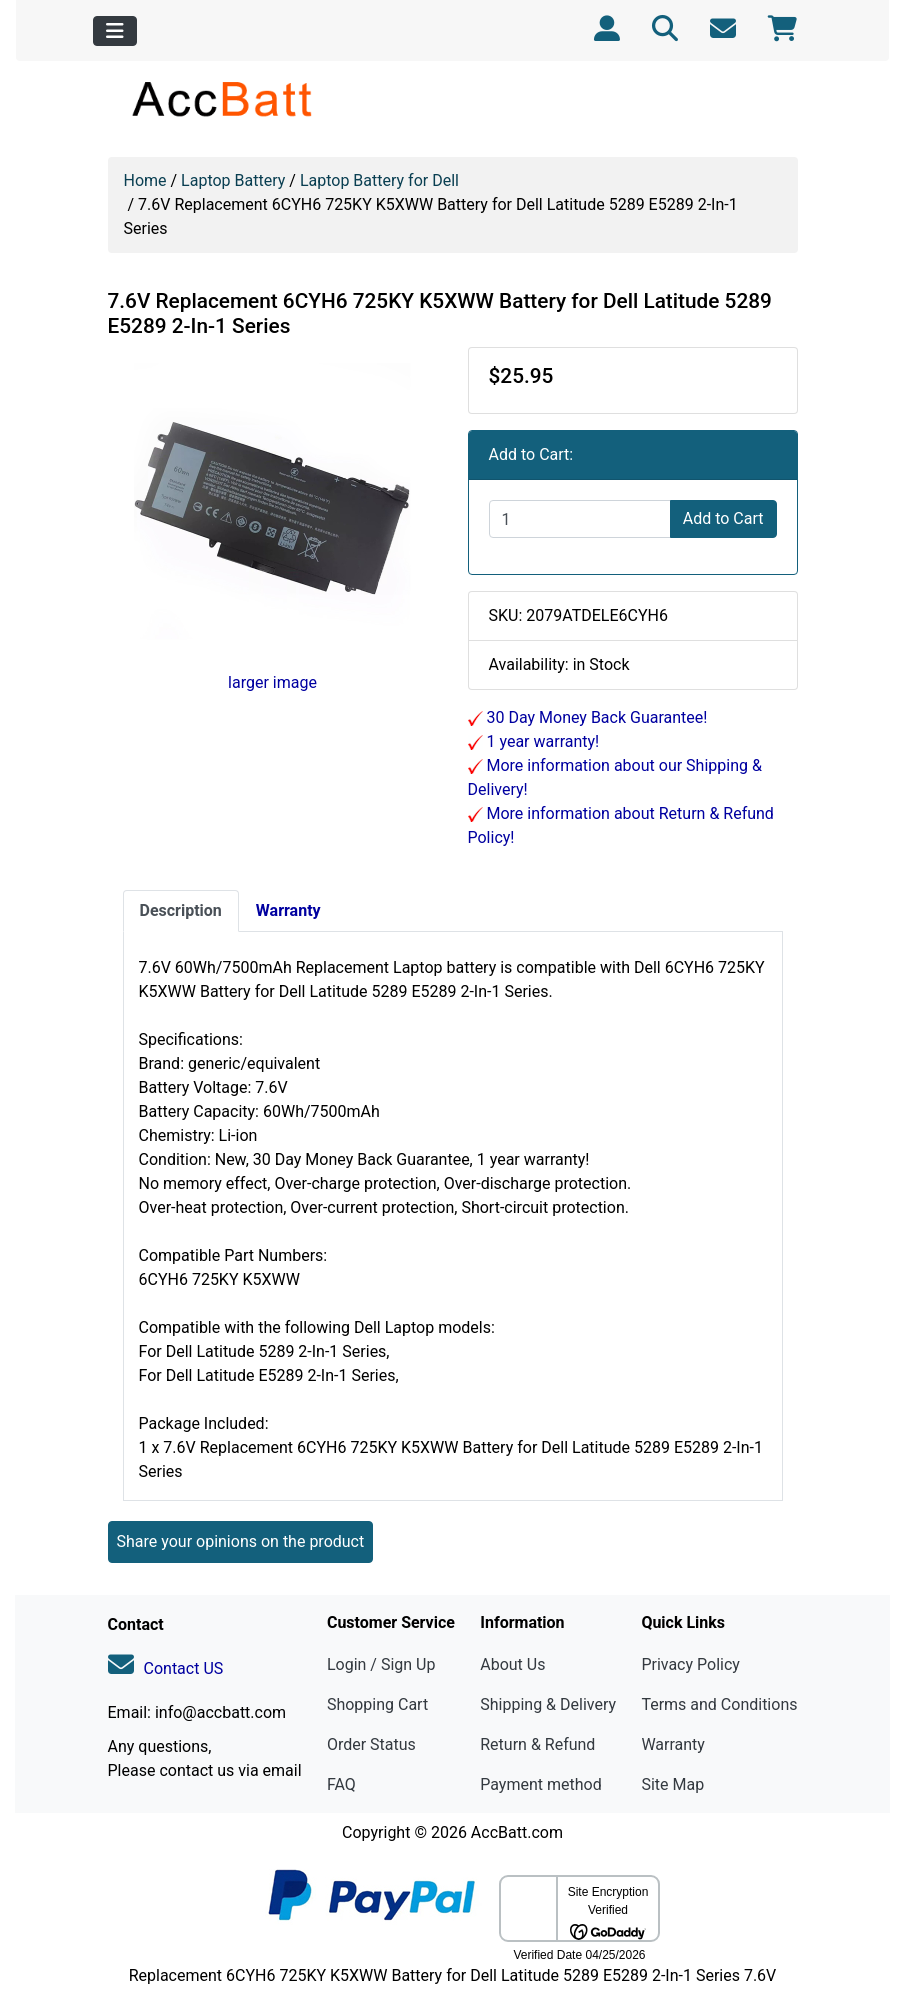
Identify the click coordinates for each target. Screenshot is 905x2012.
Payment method (540, 1784)
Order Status (371, 1744)
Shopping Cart (377, 1704)
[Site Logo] (223, 98)
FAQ (341, 1784)
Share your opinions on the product (241, 1541)
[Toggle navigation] (115, 31)
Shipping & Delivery (548, 1704)
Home (145, 180)
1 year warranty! (541, 741)
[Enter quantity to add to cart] (580, 519)
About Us (512, 1664)
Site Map (672, 1784)
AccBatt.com (517, 1832)
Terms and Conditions (719, 1704)
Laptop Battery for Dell (379, 180)
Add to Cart (723, 518)
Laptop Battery (233, 180)
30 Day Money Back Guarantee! (595, 717)
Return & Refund (537, 1744)
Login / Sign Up (381, 1664)
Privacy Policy (690, 1664)
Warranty (673, 1744)
